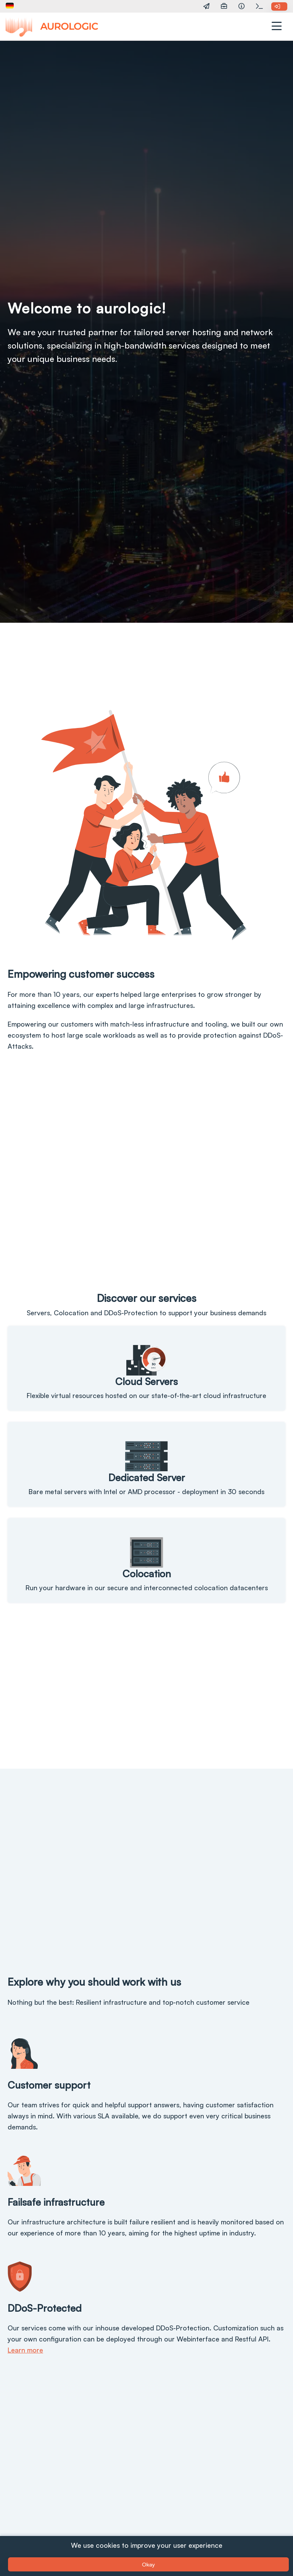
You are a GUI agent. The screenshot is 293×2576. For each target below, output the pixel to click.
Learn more (25, 2350)
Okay (148, 2564)
